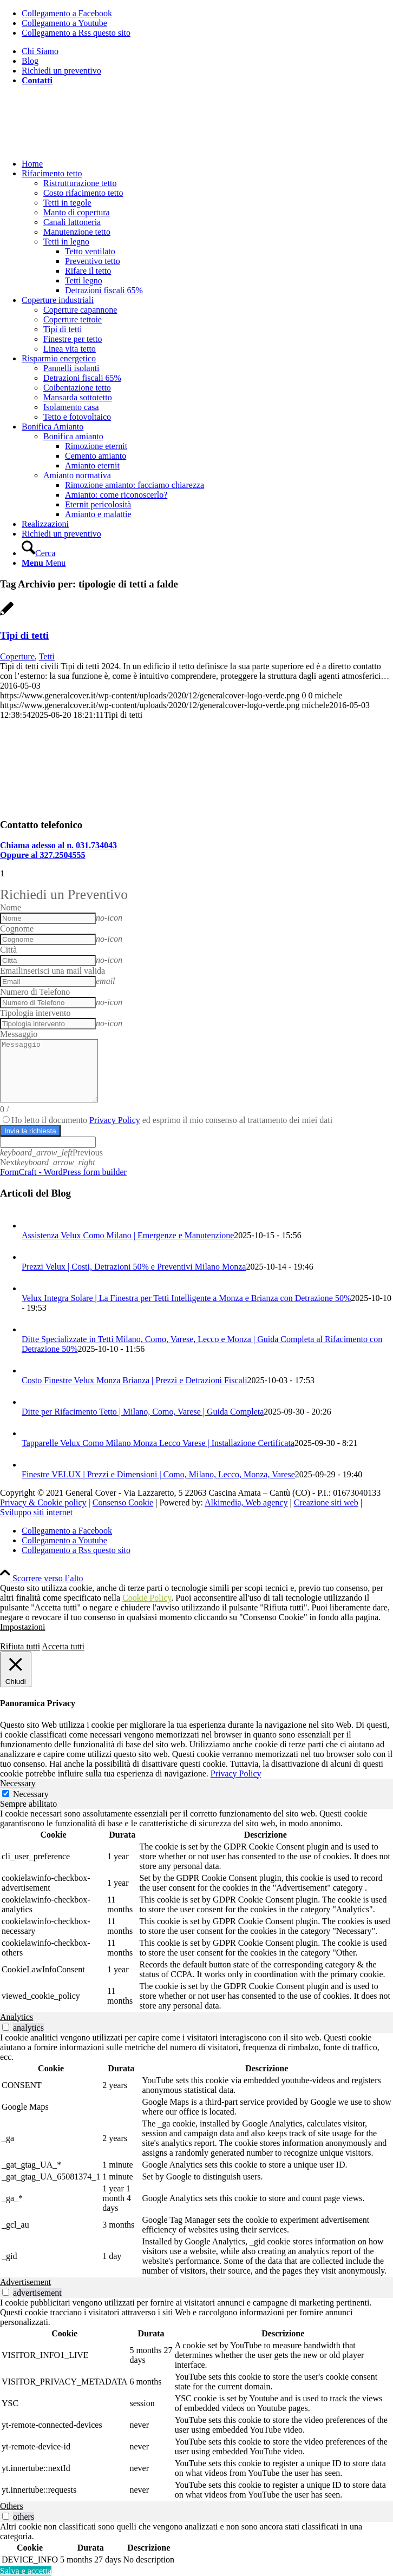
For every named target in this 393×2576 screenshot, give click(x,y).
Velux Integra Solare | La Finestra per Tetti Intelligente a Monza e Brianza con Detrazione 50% (186, 1298)
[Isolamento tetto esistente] (108, 803)
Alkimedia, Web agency (246, 1502)
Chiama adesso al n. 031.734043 (58, 845)
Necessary (31, 1794)
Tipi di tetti (24, 635)
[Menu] (44, 562)
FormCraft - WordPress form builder (63, 1172)
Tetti (47, 656)
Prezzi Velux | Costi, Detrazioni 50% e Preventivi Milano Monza (134, 1266)
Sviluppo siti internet (36, 1512)
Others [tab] (11, 2506)
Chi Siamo (40, 51)
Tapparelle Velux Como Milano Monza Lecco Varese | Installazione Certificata (158, 1443)
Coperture (17, 656)
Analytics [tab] (16, 2017)
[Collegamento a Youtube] (64, 23)
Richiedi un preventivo (61, 70)
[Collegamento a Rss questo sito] (76, 32)
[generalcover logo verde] (81, 145)
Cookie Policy (146, 1597)
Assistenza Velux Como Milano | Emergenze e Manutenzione (128, 1235)
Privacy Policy (114, 1120)
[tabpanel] (196, 1910)
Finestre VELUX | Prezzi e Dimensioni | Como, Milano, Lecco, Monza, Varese (158, 1474)
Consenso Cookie (123, 1502)
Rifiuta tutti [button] (20, 1646)
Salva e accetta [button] (25, 2570)
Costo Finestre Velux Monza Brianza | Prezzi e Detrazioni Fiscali (134, 1380)
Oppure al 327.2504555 (43, 855)
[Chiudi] (15, 1669)
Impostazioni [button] (22, 1627)
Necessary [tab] (18, 1783)
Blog (30, 60)
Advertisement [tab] (25, 2282)
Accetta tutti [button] (63, 1646)
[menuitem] (207, 51)
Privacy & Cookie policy (43, 1502)
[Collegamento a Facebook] (67, 13)
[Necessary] (5, 1793)
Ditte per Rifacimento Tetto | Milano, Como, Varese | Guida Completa (143, 1411)
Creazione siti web (326, 1502)
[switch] (5, 2027)
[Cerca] (38, 553)
